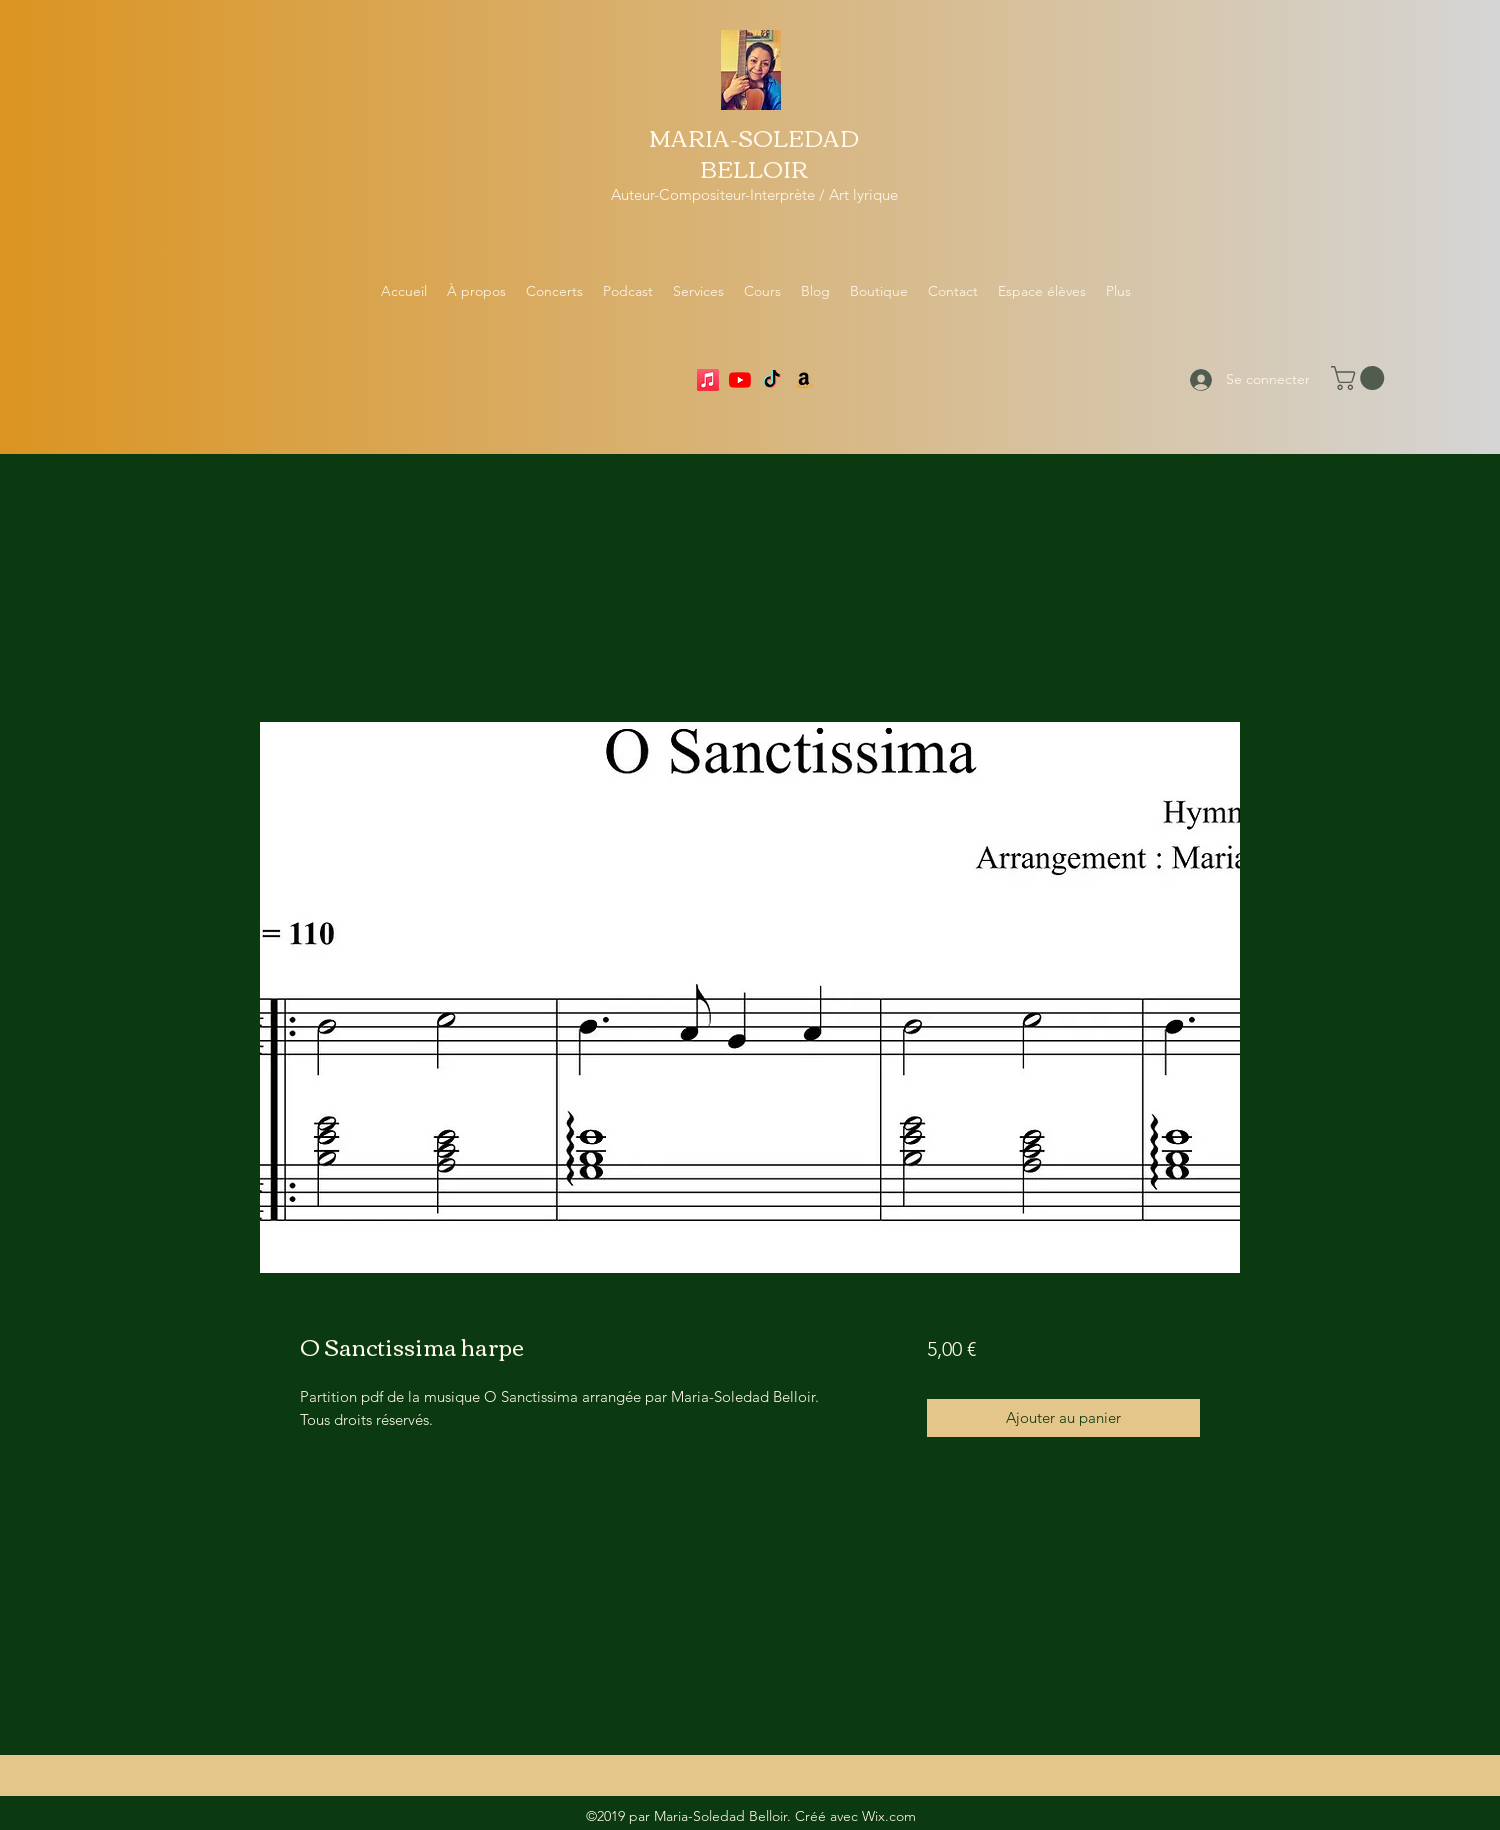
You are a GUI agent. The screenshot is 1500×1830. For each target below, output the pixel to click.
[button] (1360, 378)
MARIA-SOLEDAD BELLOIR (754, 152)
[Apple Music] (708, 380)
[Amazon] (804, 380)
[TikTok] (772, 380)
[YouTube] (740, 380)
